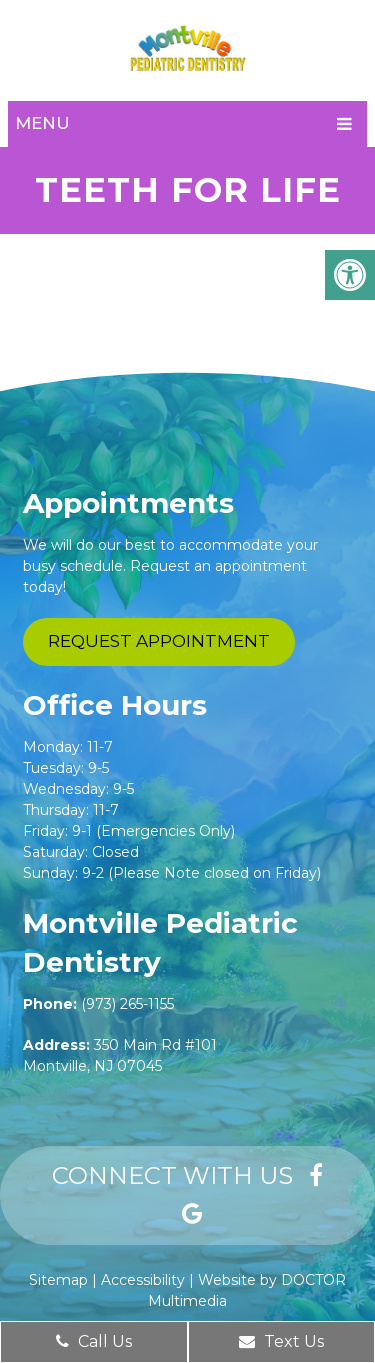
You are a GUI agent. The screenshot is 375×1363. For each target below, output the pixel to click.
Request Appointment (159, 641)
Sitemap (58, 1280)
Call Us (94, 1341)
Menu (42, 123)
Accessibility (143, 1280)
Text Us (281, 1341)
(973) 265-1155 (127, 1004)
